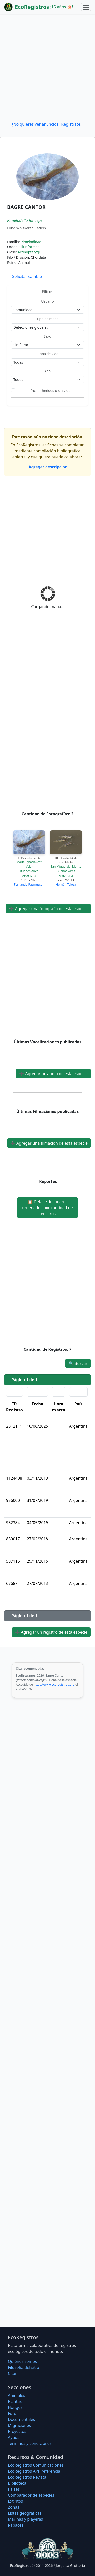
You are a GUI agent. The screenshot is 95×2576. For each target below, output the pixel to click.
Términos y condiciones (30, 2443)
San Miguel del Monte (66, 866)
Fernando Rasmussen (29, 884)
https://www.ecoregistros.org (54, 1684)
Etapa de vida (47, 353)
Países (14, 2489)
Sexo (47, 336)
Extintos (15, 2501)
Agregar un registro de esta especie (51, 1632)
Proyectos (17, 2431)
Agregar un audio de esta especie (53, 1073)
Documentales (21, 2419)
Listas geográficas (24, 2513)
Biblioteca (17, 2483)
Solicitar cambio (24, 276)
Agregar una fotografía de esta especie (48, 908)
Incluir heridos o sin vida (51, 390)
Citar (12, 2373)
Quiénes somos (22, 2361)
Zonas (13, 2507)
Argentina (29, 875)
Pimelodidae (31, 241)
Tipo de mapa (47, 318)
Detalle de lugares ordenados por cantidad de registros (47, 1207)
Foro (12, 2413)
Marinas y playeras (25, 2519)
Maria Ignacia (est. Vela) (30, 864)
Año (47, 371)
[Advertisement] (47, 67)
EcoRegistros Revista (27, 2477)
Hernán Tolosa (66, 884)
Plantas (15, 2401)
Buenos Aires (29, 871)
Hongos (15, 2407)
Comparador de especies (31, 2495)
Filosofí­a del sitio (23, 2367)
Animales (16, 2395)
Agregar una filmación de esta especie (49, 1143)
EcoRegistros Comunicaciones (36, 2465)
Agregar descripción (48, 467)
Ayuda (14, 2437)
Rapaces (15, 2525)
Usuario (47, 301)
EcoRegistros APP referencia (34, 2471)
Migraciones (19, 2425)
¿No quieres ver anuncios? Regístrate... (47, 124)
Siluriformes (29, 247)
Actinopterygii (29, 252)
